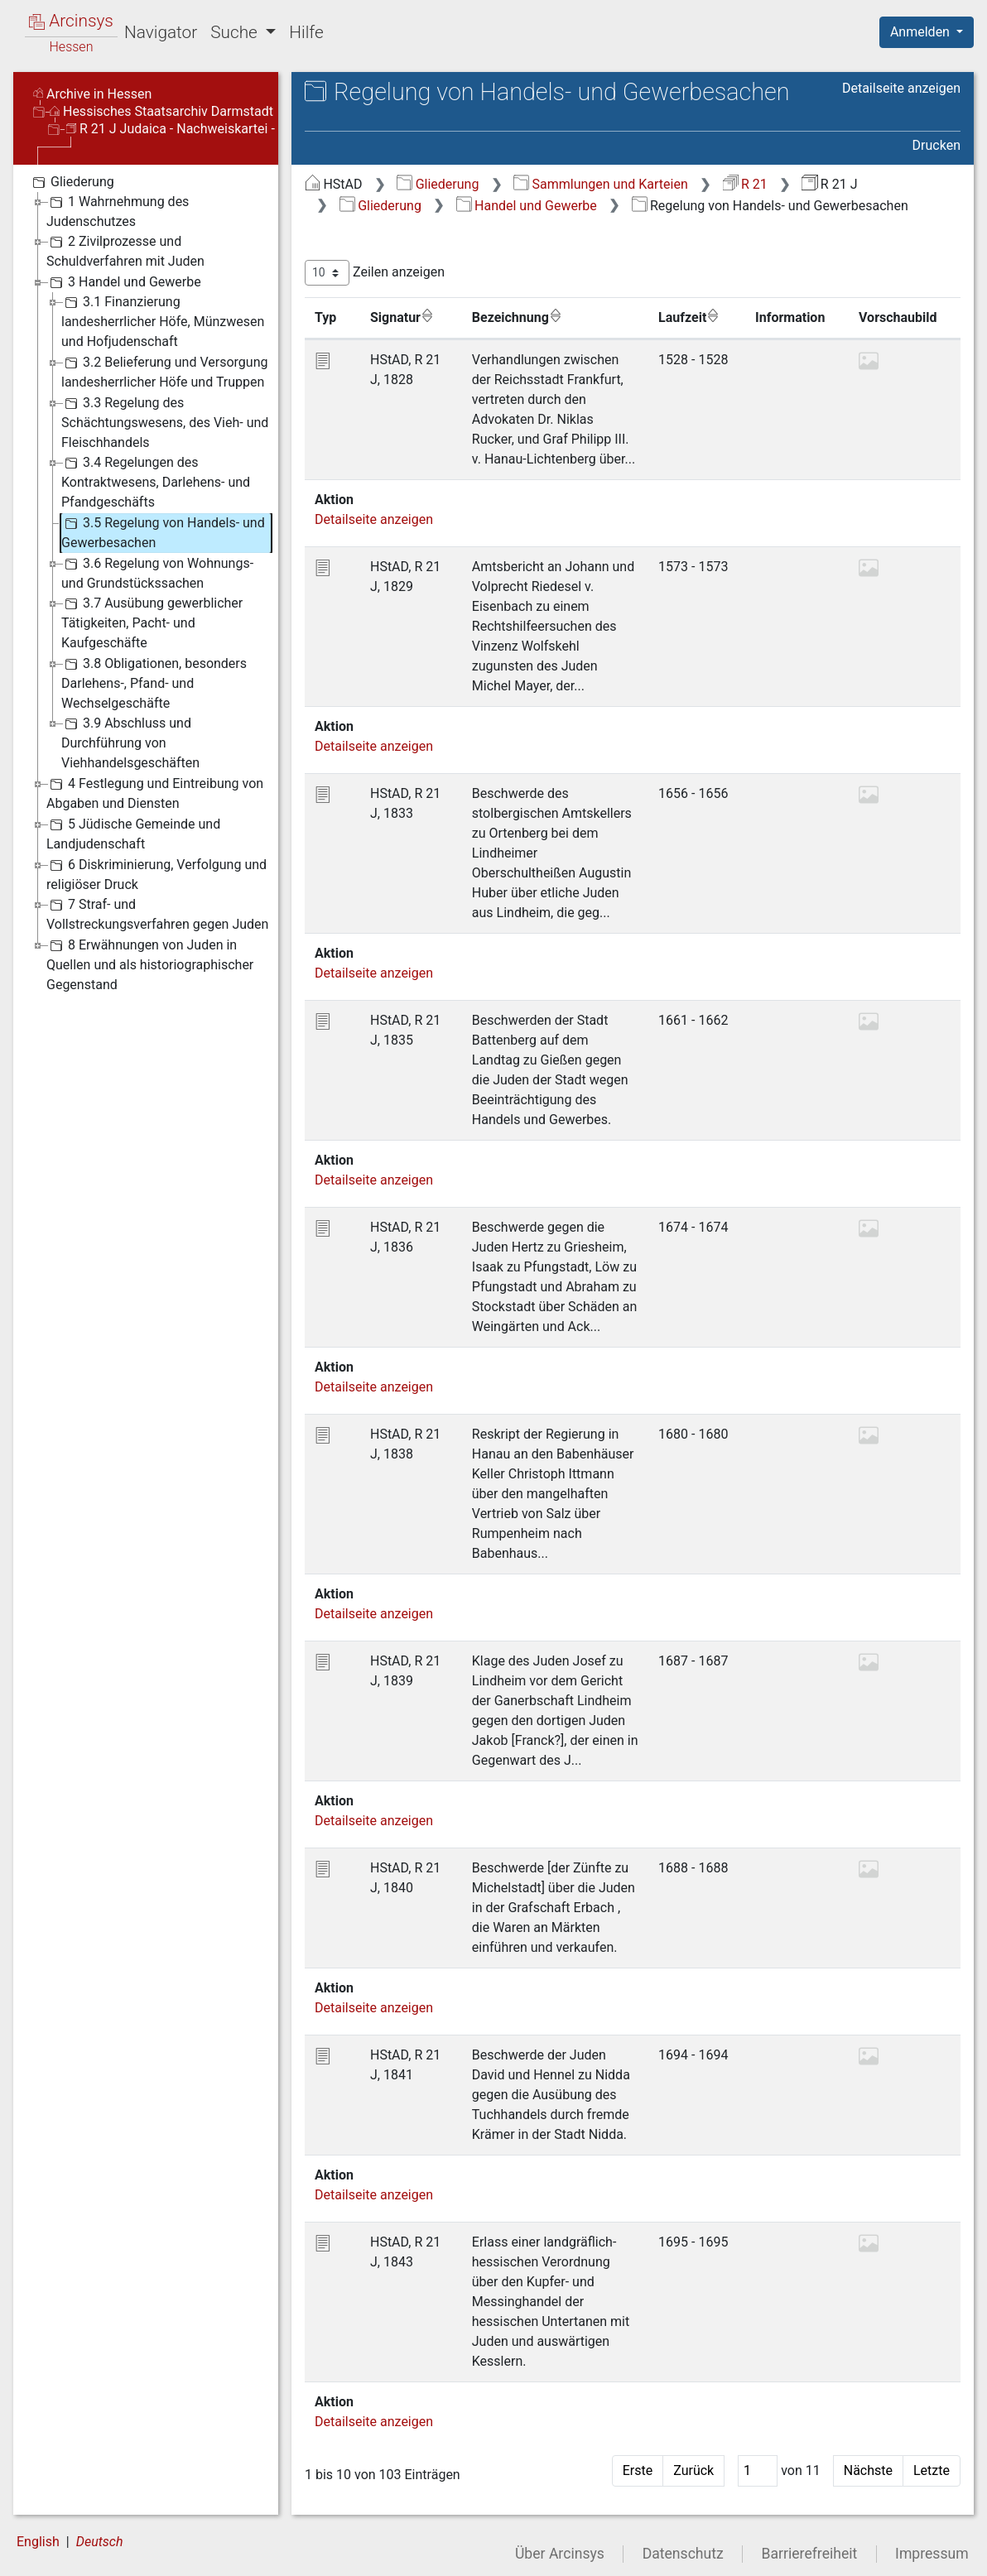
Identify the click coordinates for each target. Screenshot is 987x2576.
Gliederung (438, 184)
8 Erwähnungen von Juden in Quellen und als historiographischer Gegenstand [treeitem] (149, 963)
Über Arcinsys (559, 2553)
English (38, 2542)
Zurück (693, 2470)
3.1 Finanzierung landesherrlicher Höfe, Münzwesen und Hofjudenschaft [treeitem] (162, 320)
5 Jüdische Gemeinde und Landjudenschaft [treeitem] (133, 833)
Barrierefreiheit (810, 2553)
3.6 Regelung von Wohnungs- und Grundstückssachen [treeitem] (157, 572)
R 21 (745, 184)
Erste (638, 2470)
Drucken (936, 145)
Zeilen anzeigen (375, 273)
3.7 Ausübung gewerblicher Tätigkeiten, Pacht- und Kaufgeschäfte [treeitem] (152, 622)
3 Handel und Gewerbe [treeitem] (123, 282)
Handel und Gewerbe (526, 206)
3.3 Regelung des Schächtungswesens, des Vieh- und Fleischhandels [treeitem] (164, 421)
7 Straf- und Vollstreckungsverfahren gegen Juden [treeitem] (157, 913)
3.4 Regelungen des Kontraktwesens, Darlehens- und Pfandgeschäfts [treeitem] (155, 481)
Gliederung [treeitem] (71, 182)
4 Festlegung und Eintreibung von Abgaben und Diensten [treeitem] (154, 792)
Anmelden (921, 32)
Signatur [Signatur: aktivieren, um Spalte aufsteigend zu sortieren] (402, 317)
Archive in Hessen (92, 94)
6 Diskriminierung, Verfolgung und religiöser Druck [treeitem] (156, 873)
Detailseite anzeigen (901, 88)
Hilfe (306, 32)
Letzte (931, 2470)
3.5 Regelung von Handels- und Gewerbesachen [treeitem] (163, 531)
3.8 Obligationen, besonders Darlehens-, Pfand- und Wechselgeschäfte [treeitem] (154, 682)
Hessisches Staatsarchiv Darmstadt (161, 111)
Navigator (160, 32)
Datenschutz (683, 2553)
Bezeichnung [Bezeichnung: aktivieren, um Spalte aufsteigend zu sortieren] (517, 317)
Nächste (868, 2470)
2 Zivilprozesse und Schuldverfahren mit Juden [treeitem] (125, 250)
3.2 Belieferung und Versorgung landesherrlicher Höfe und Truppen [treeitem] (164, 371)
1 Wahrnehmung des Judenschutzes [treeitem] (117, 210)
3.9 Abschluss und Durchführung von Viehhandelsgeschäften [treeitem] (130, 742)
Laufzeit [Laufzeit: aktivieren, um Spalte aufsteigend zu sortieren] (689, 317)
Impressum (932, 2553)
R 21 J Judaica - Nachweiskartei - (170, 129)
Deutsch (99, 2542)
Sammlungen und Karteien (600, 184)
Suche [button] (236, 32)
